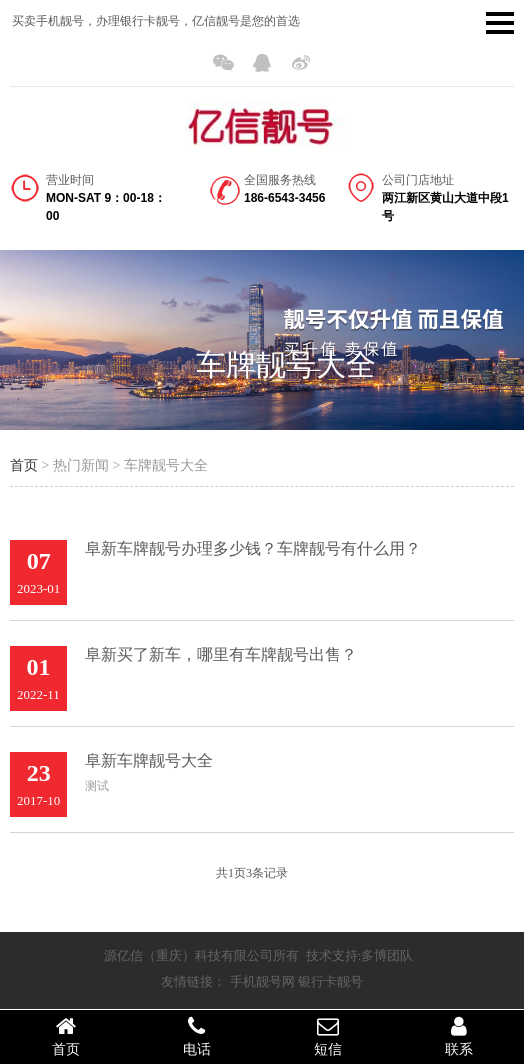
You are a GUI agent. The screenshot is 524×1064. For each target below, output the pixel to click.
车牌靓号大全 (286, 364)
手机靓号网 (262, 981)
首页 (24, 465)
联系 (458, 1036)
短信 (327, 1036)
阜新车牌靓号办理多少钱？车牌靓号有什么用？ (253, 548)
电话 (196, 1036)
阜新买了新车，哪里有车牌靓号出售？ (221, 654)
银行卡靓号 (330, 981)
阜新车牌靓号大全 (149, 760)
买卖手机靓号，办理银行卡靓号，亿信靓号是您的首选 (156, 21)
